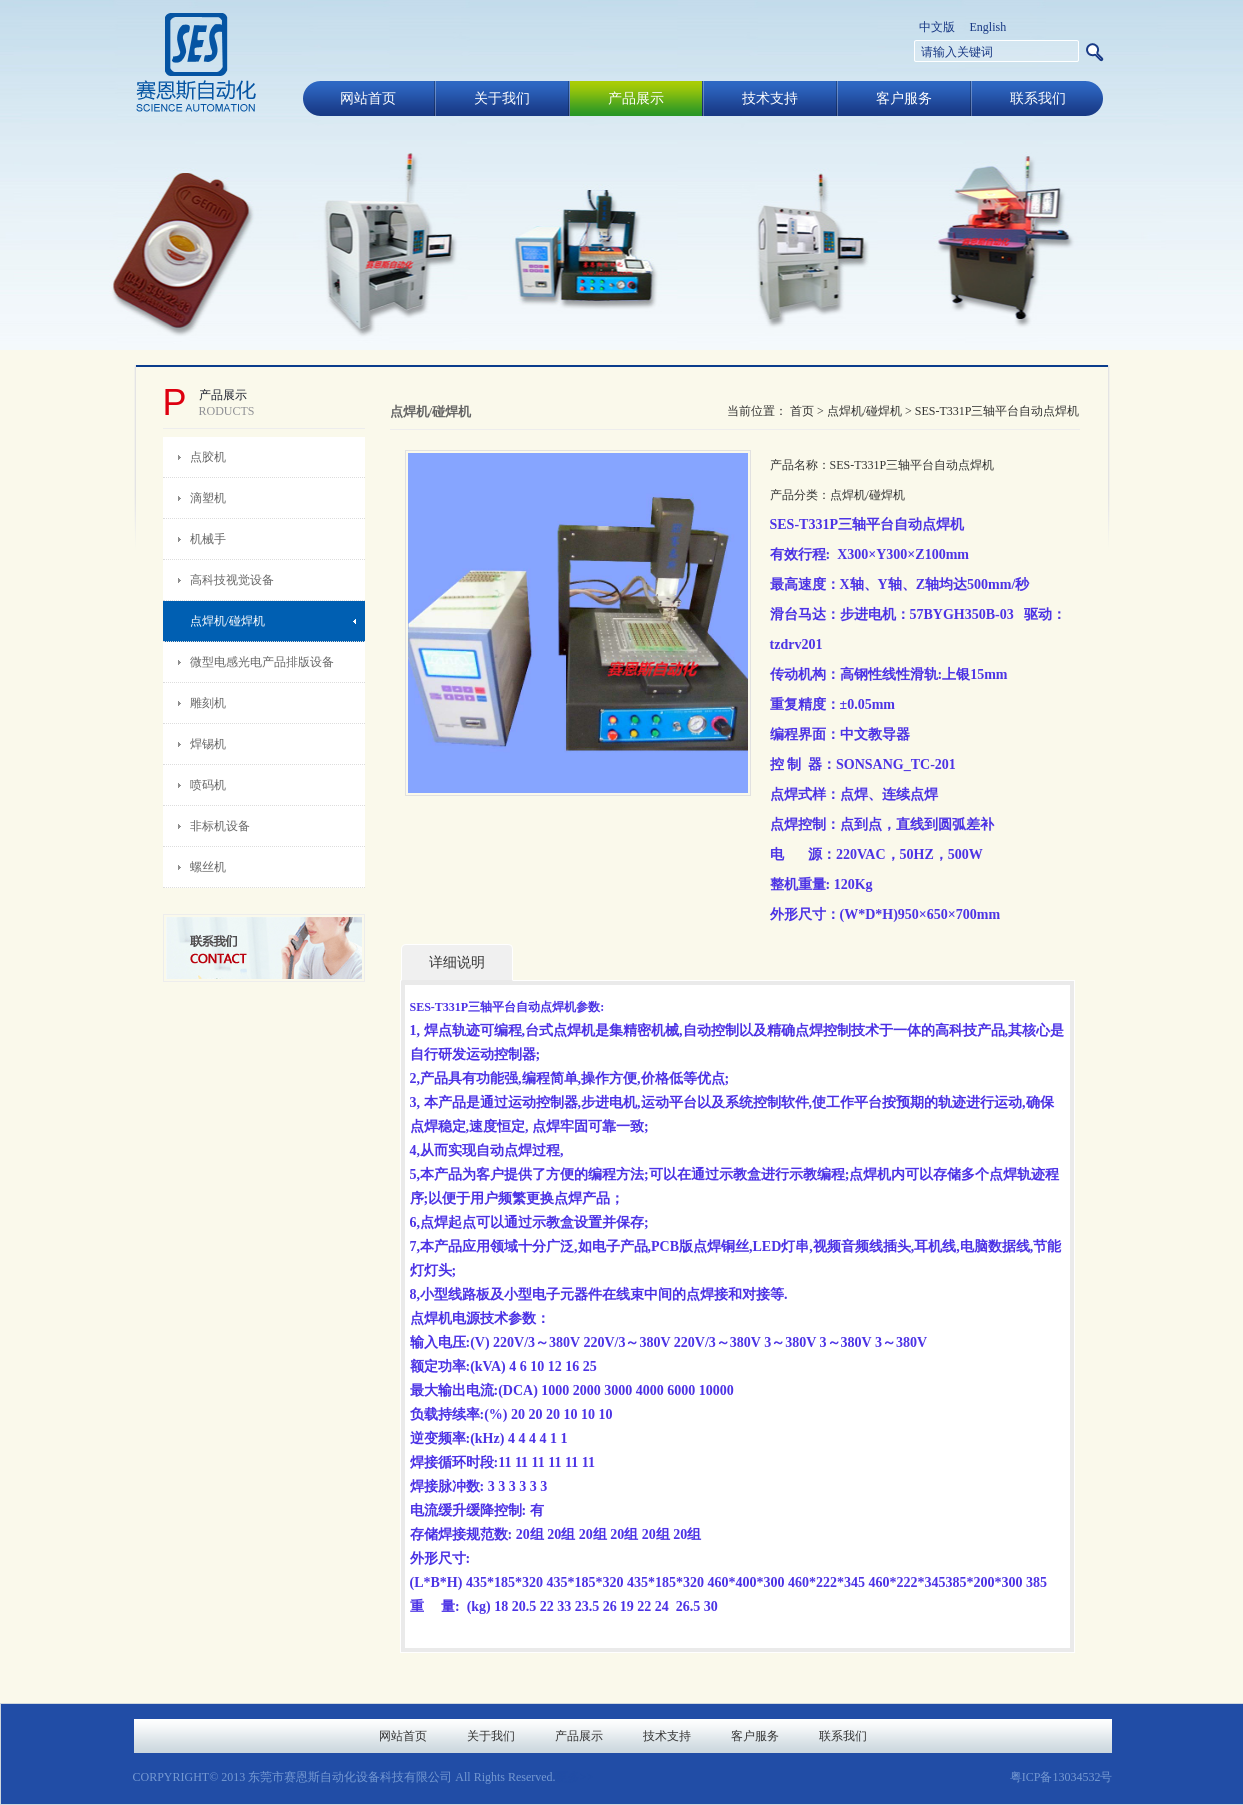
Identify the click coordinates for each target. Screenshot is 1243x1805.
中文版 (937, 27)
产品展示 (636, 98)
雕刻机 (208, 703)
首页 (802, 411)
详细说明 (457, 962)
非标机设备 (220, 826)
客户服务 (904, 98)
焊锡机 (208, 744)
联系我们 (1038, 98)
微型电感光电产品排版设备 (262, 662)
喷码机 (208, 785)
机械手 (208, 539)
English (988, 27)
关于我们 (502, 98)
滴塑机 (208, 498)
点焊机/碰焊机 (227, 621)
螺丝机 (208, 867)
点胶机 (208, 457)
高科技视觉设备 (232, 580)
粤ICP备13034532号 (1061, 1777)
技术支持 (770, 98)
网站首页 (368, 98)
